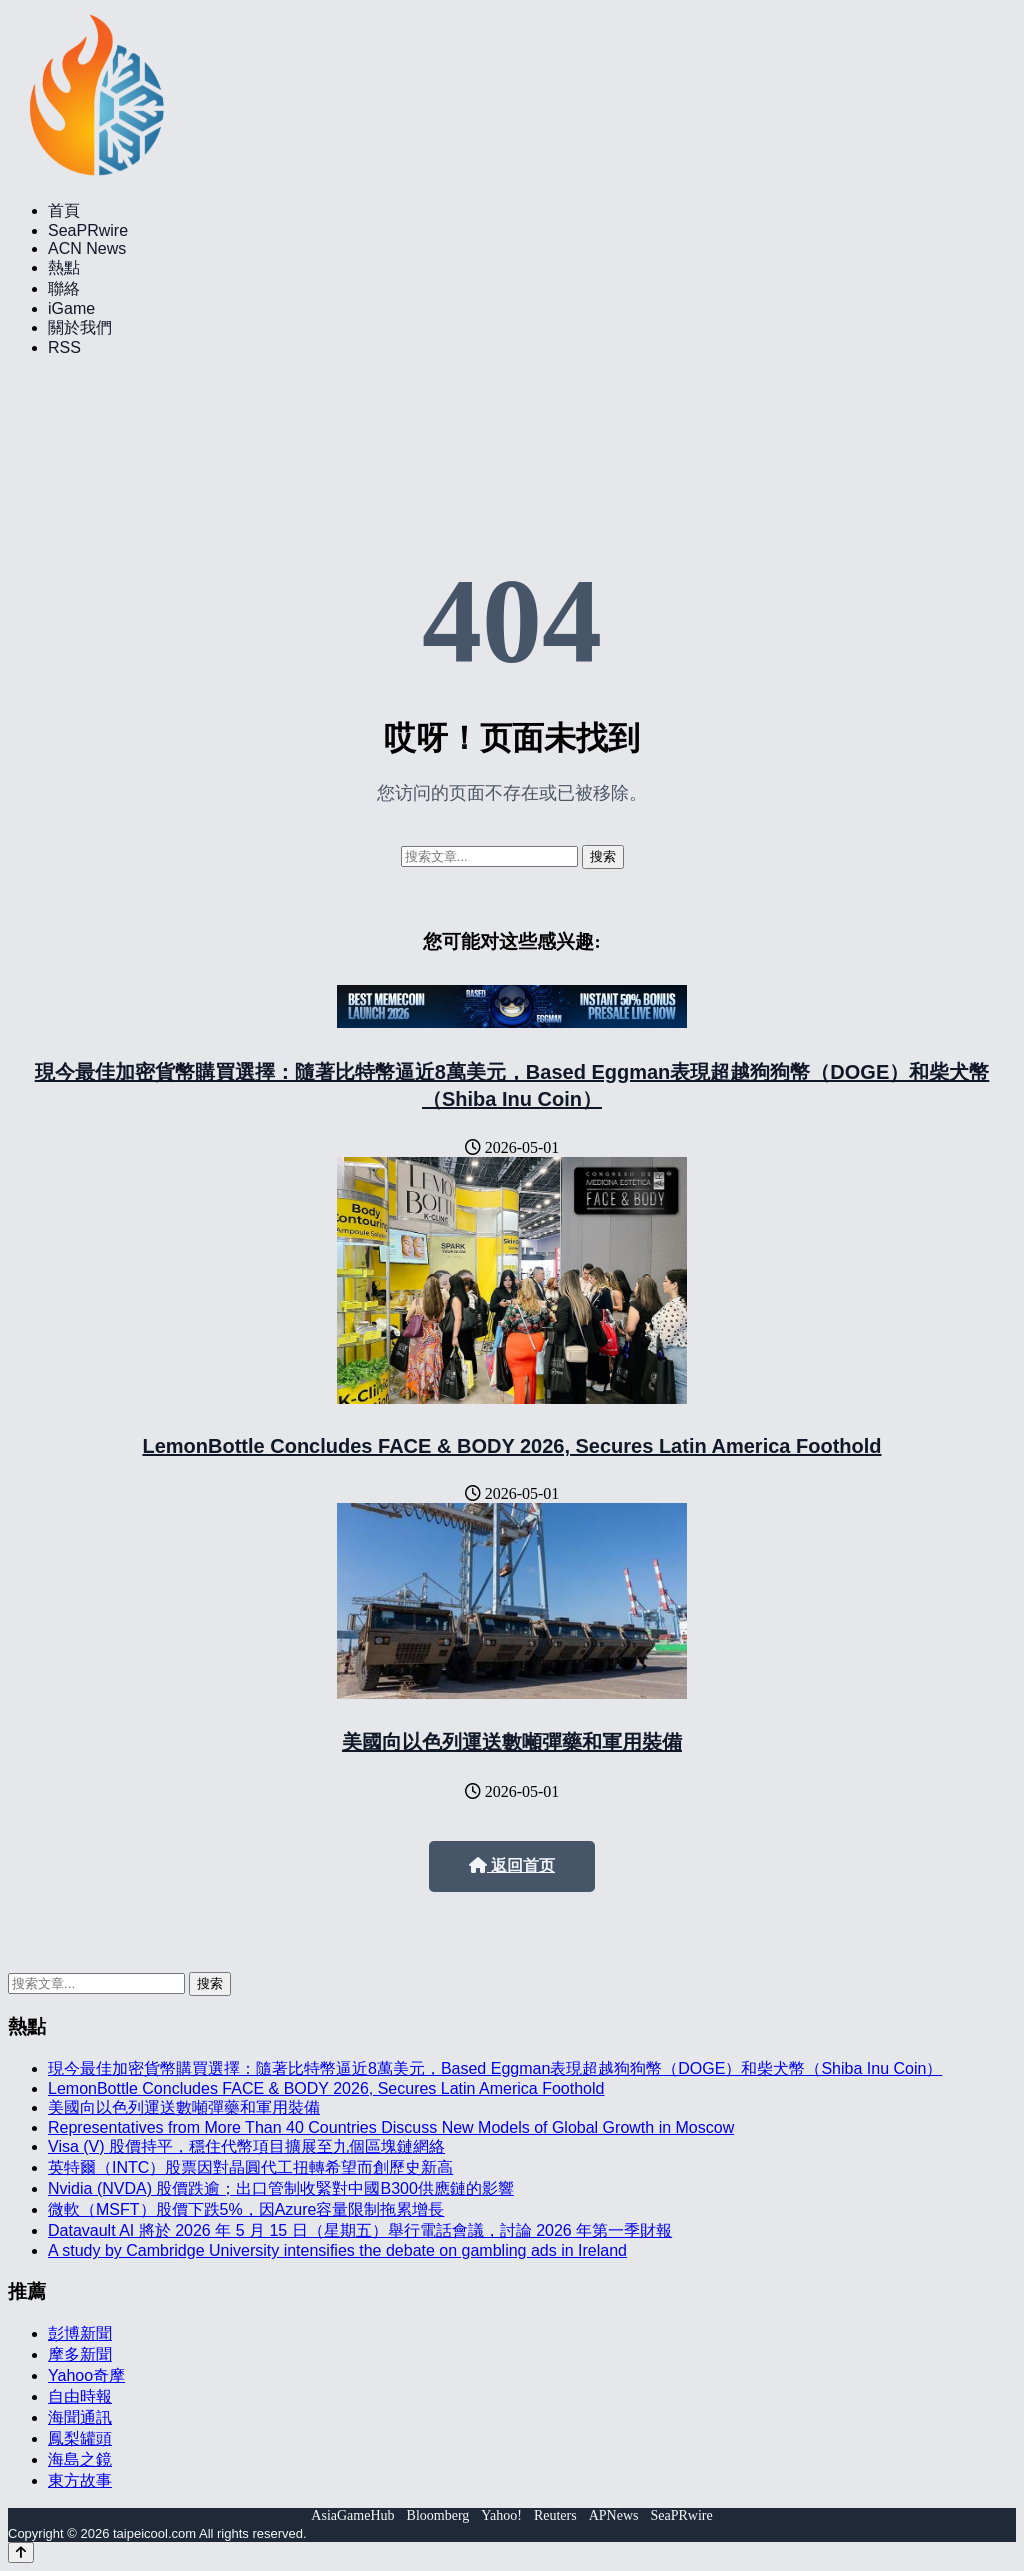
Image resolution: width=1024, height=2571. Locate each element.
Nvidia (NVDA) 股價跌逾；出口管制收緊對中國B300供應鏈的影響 (281, 2188)
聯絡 (64, 288)
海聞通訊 (80, 2417)
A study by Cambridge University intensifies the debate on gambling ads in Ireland (337, 2250)
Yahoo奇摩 (86, 2375)
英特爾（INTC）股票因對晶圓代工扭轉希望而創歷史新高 (250, 2167)
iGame (71, 308)
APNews (614, 2515)
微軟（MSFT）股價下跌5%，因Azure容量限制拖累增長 (246, 2209)
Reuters (555, 2515)
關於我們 (80, 327)
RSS (64, 347)
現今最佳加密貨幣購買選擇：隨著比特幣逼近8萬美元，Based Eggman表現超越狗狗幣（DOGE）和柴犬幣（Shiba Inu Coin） (495, 2068)
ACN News (87, 248)
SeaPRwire (88, 230)
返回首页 (512, 1865)
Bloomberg (438, 2515)
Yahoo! (501, 2515)
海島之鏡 (80, 2459)
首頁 (64, 210)
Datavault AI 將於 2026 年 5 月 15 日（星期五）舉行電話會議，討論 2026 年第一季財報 (360, 2230)
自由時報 (80, 2396)
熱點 (64, 267)
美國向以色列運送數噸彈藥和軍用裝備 (512, 1742)
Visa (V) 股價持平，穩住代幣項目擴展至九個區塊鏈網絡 (246, 2146)
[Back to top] (21, 2552)
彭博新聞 (80, 2333)
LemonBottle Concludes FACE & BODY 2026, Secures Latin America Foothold (511, 1446)
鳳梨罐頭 (80, 2438)
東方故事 (80, 2480)
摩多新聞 (80, 2354)
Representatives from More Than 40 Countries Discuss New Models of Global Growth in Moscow (391, 2127)
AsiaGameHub (352, 2515)
